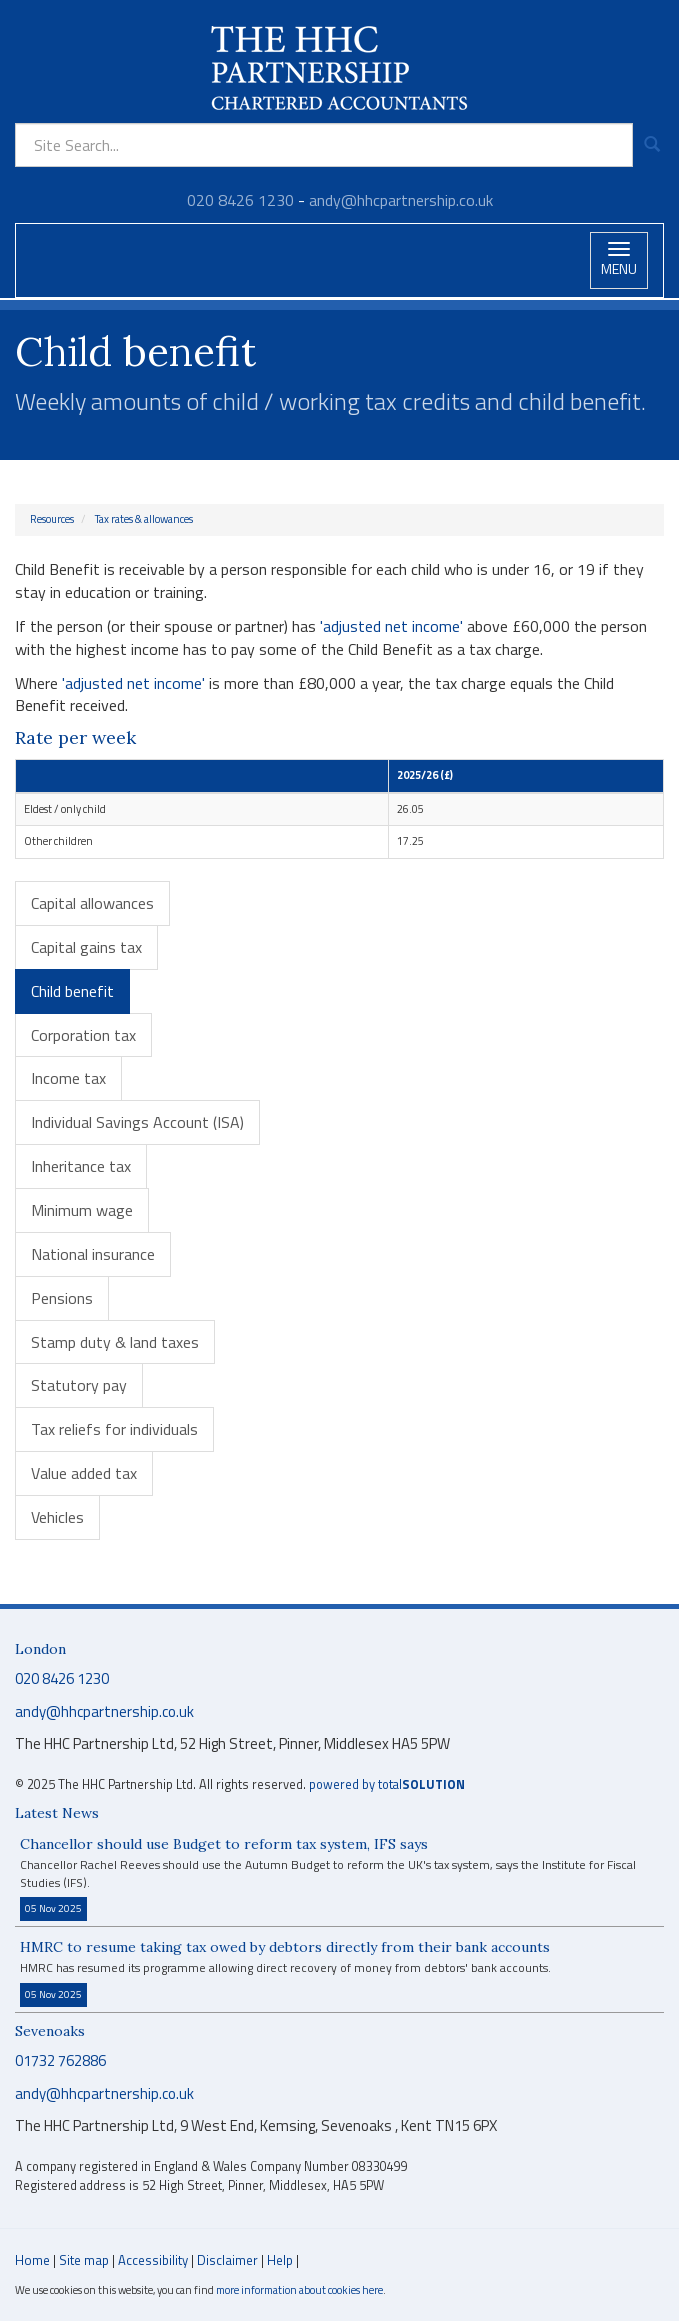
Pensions (62, 1298)
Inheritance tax (81, 1166)
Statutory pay (79, 1385)
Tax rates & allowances (144, 519)
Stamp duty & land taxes (115, 1342)
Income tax (68, 1078)
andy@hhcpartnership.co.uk (401, 200)
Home (32, 2260)
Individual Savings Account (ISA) (137, 1122)
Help (280, 2260)
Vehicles (57, 1517)
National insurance (93, 1254)
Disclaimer (227, 2260)
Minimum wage (82, 1210)
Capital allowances (92, 903)
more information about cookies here (299, 2289)
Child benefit (72, 991)
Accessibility (153, 2260)
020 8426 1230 (240, 200)
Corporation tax (83, 1035)
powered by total (387, 1784)
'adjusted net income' (391, 626)
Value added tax (84, 1473)
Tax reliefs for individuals (114, 1429)
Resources (52, 519)
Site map (84, 2260)
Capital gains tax (86, 947)
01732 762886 (60, 2060)
